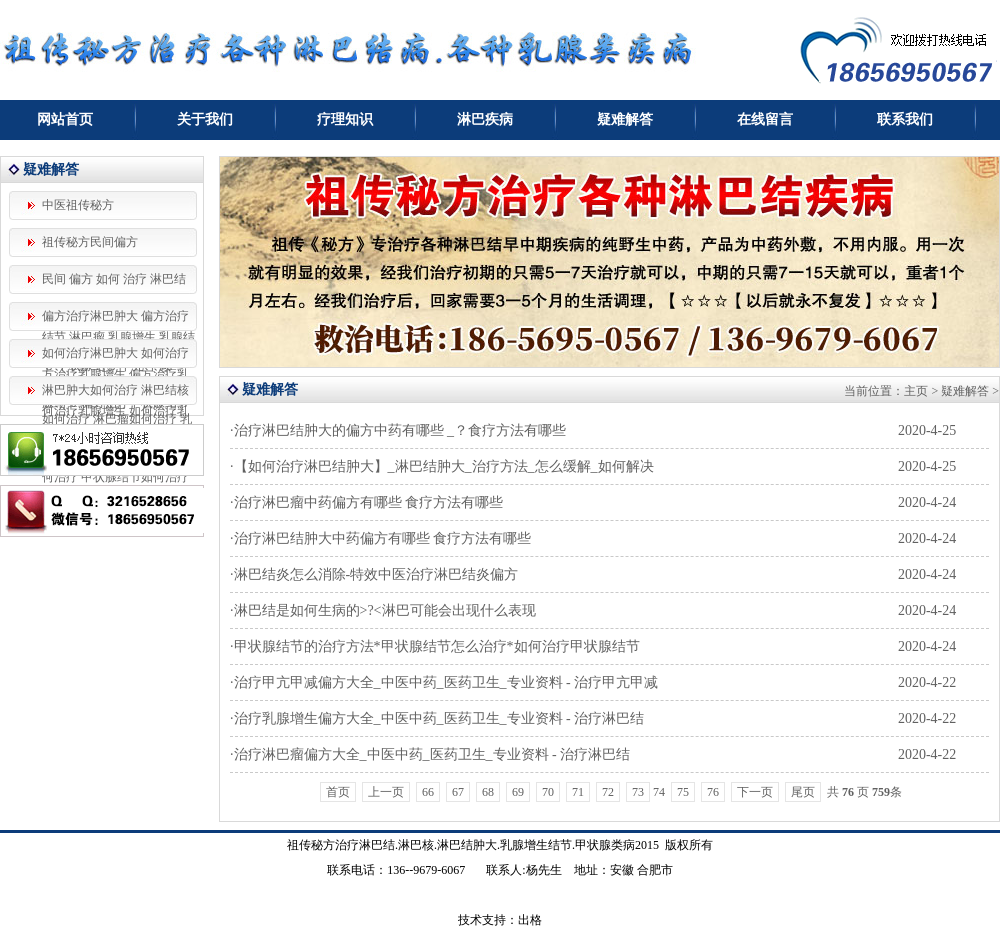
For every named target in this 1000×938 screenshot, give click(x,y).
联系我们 (905, 119)
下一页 (755, 792)
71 (578, 792)
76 (713, 792)
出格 (530, 920)
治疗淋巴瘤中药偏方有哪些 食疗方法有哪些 (369, 502)
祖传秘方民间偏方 (90, 242)
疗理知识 (345, 119)
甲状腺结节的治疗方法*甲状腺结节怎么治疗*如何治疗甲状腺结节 (437, 646)
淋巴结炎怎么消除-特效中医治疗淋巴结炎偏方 (376, 574)
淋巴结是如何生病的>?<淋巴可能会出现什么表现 (385, 610)
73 (638, 792)
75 (683, 792)
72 (608, 792)
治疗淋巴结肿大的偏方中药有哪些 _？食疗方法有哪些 (400, 430)
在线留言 (765, 119)
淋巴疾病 (485, 119)
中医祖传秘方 (78, 205)
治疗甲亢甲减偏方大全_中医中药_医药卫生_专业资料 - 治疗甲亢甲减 (446, 682)
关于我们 (205, 119)
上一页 (386, 792)
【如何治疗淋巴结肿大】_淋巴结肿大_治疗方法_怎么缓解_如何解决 (444, 466)
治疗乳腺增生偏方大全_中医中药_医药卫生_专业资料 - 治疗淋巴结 (439, 718)
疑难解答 (625, 119)
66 (428, 792)
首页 (338, 792)
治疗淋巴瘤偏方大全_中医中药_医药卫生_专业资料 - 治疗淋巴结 (432, 754)
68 (488, 792)
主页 (916, 391)
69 (518, 792)
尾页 (803, 792)
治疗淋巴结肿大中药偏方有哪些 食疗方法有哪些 (383, 538)
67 (458, 792)
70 (548, 792)
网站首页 (65, 119)
